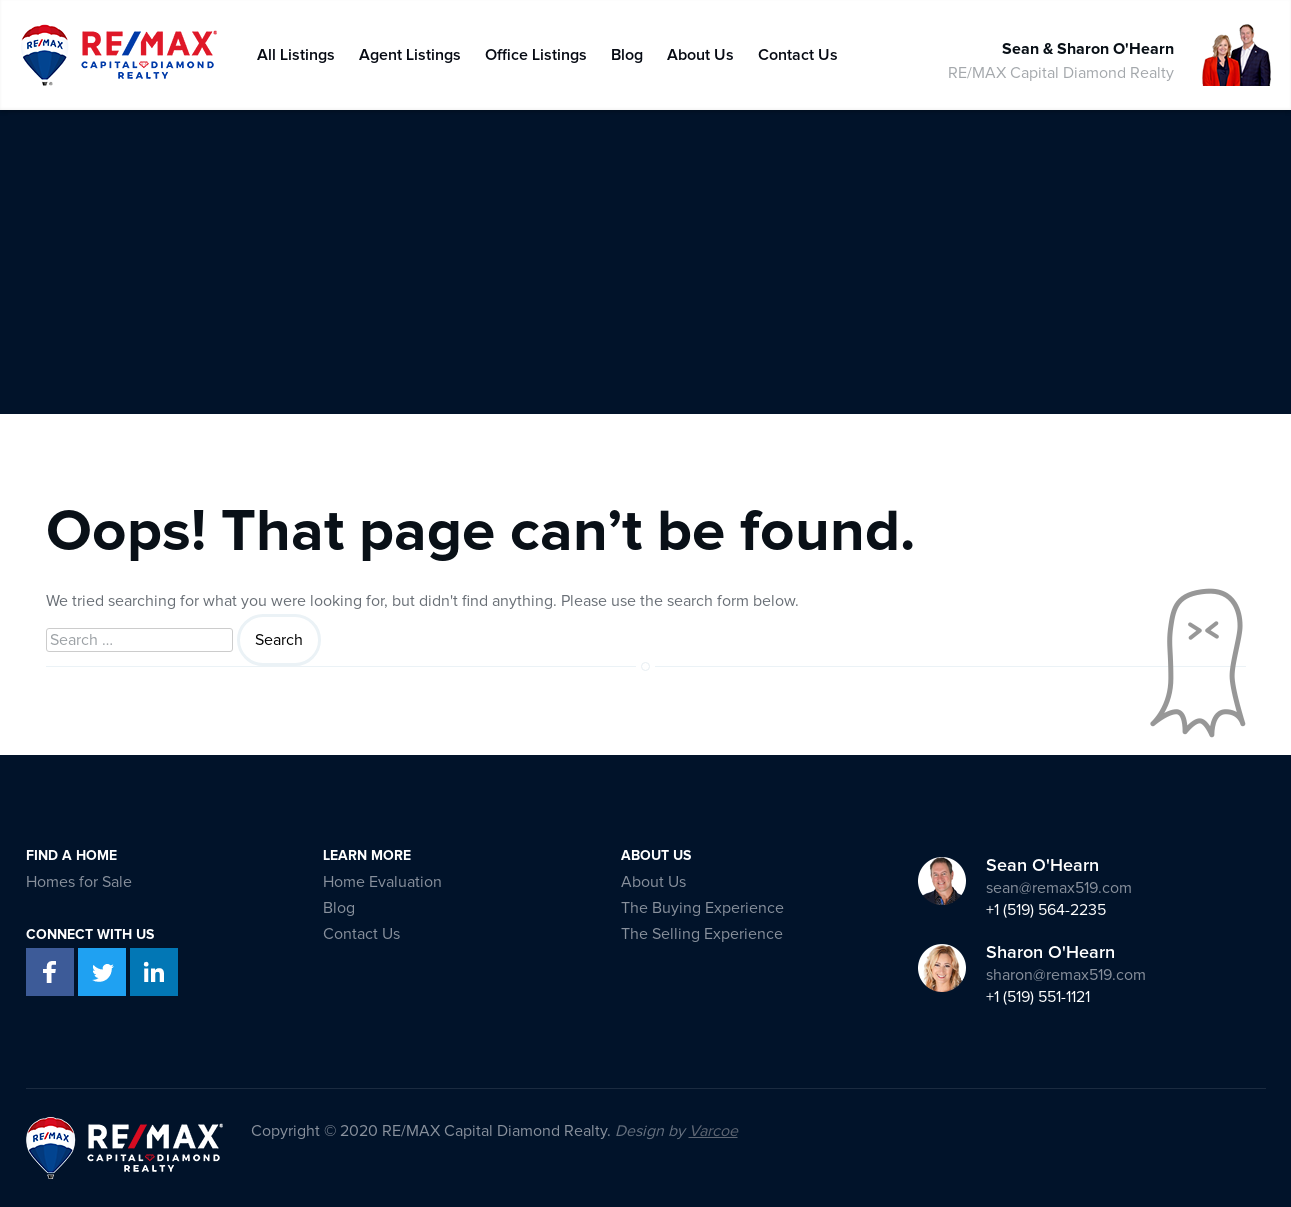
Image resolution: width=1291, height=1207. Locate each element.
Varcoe (713, 1131)
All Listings (296, 50)
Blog (627, 50)
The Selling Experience (702, 934)
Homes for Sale (79, 882)
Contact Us (798, 50)
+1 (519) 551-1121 (1038, 997)
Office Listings (536, 50)
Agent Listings (410, 50)
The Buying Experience (702, 908)
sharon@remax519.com (1066, 975)
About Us (700, 50)
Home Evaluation (382, 882)
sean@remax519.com (1059, 888)
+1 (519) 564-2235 (1046, 910)
